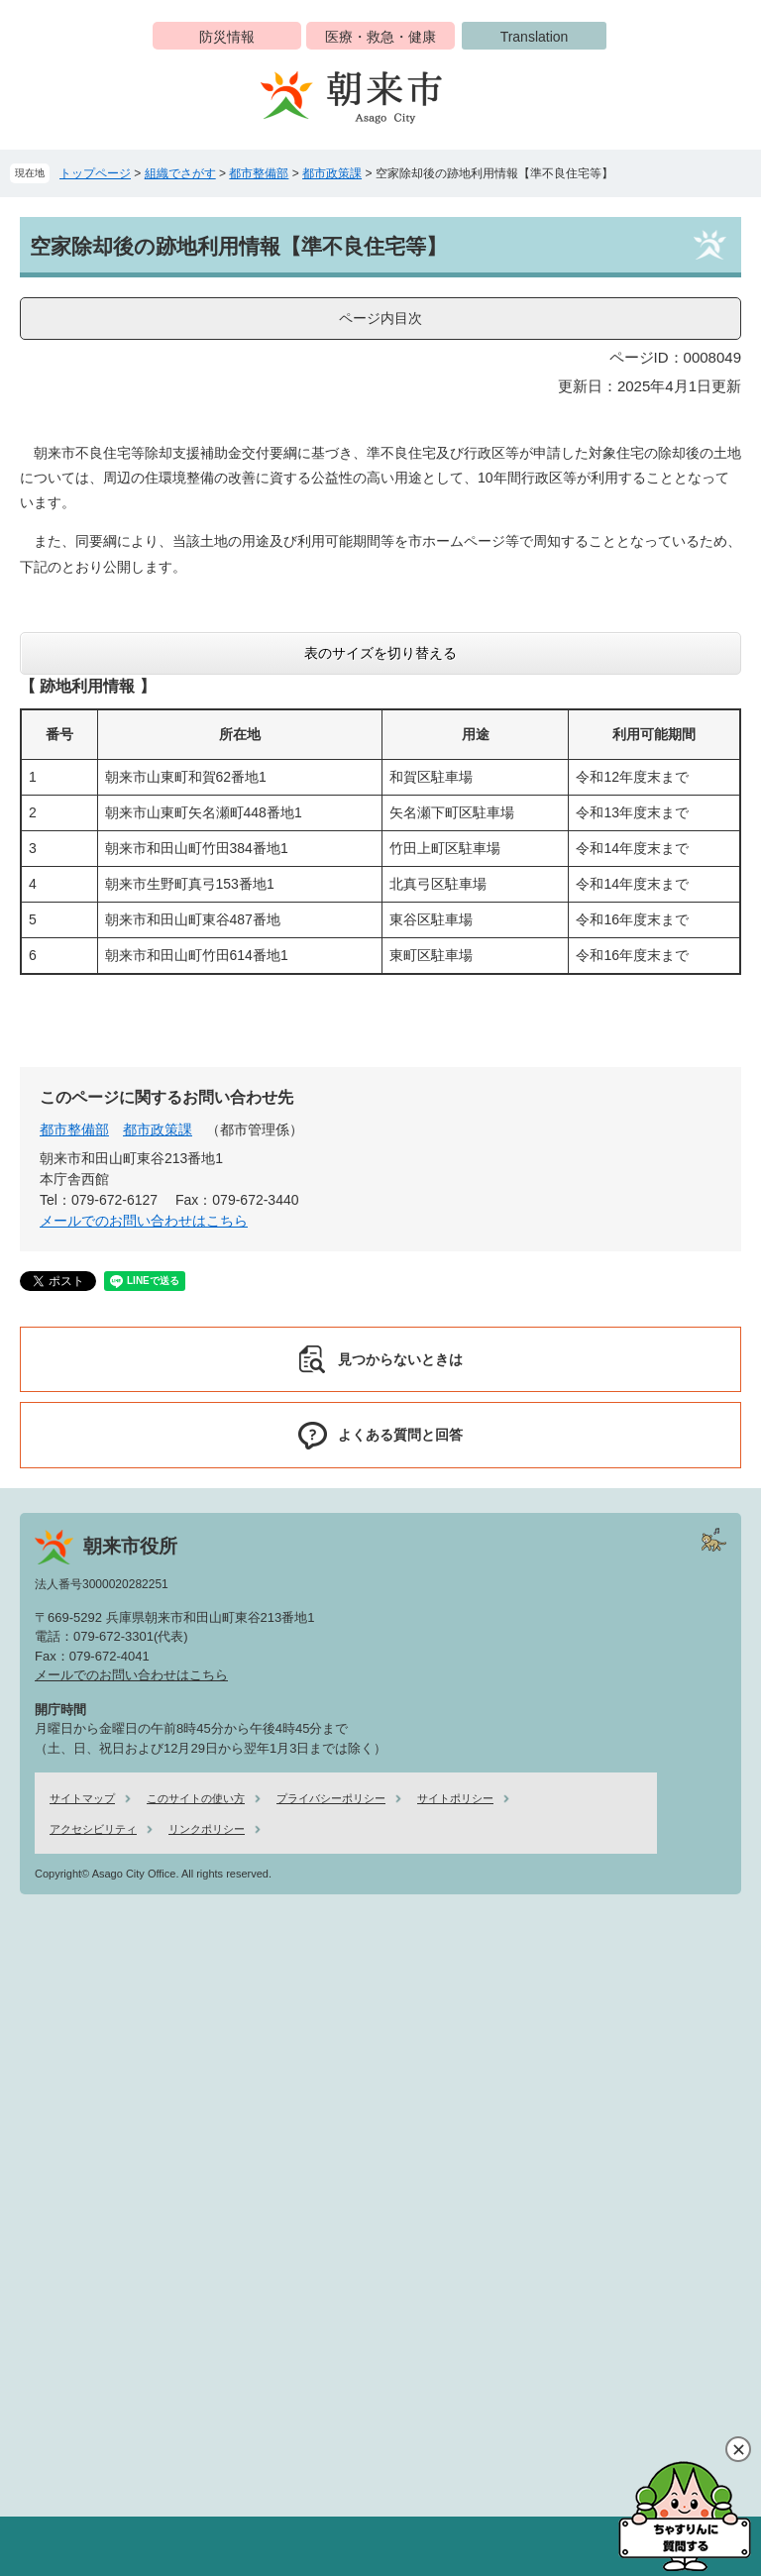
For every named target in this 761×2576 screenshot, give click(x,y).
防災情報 (227, 37)
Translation (534, 37)
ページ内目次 (380, 318)
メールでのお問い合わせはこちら (144, 1221)
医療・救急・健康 (380, 37)
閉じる (738, 2449)
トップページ (95, 173)
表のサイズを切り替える (380, 653)
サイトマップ (82, 1798)
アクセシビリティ (93, 1829)
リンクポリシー (206, 1829)
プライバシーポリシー (330, 1798)
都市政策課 (332, 173)
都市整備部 (258, 173)
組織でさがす (180, 173)
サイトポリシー (455, 1798)
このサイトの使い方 (196, 1798)
